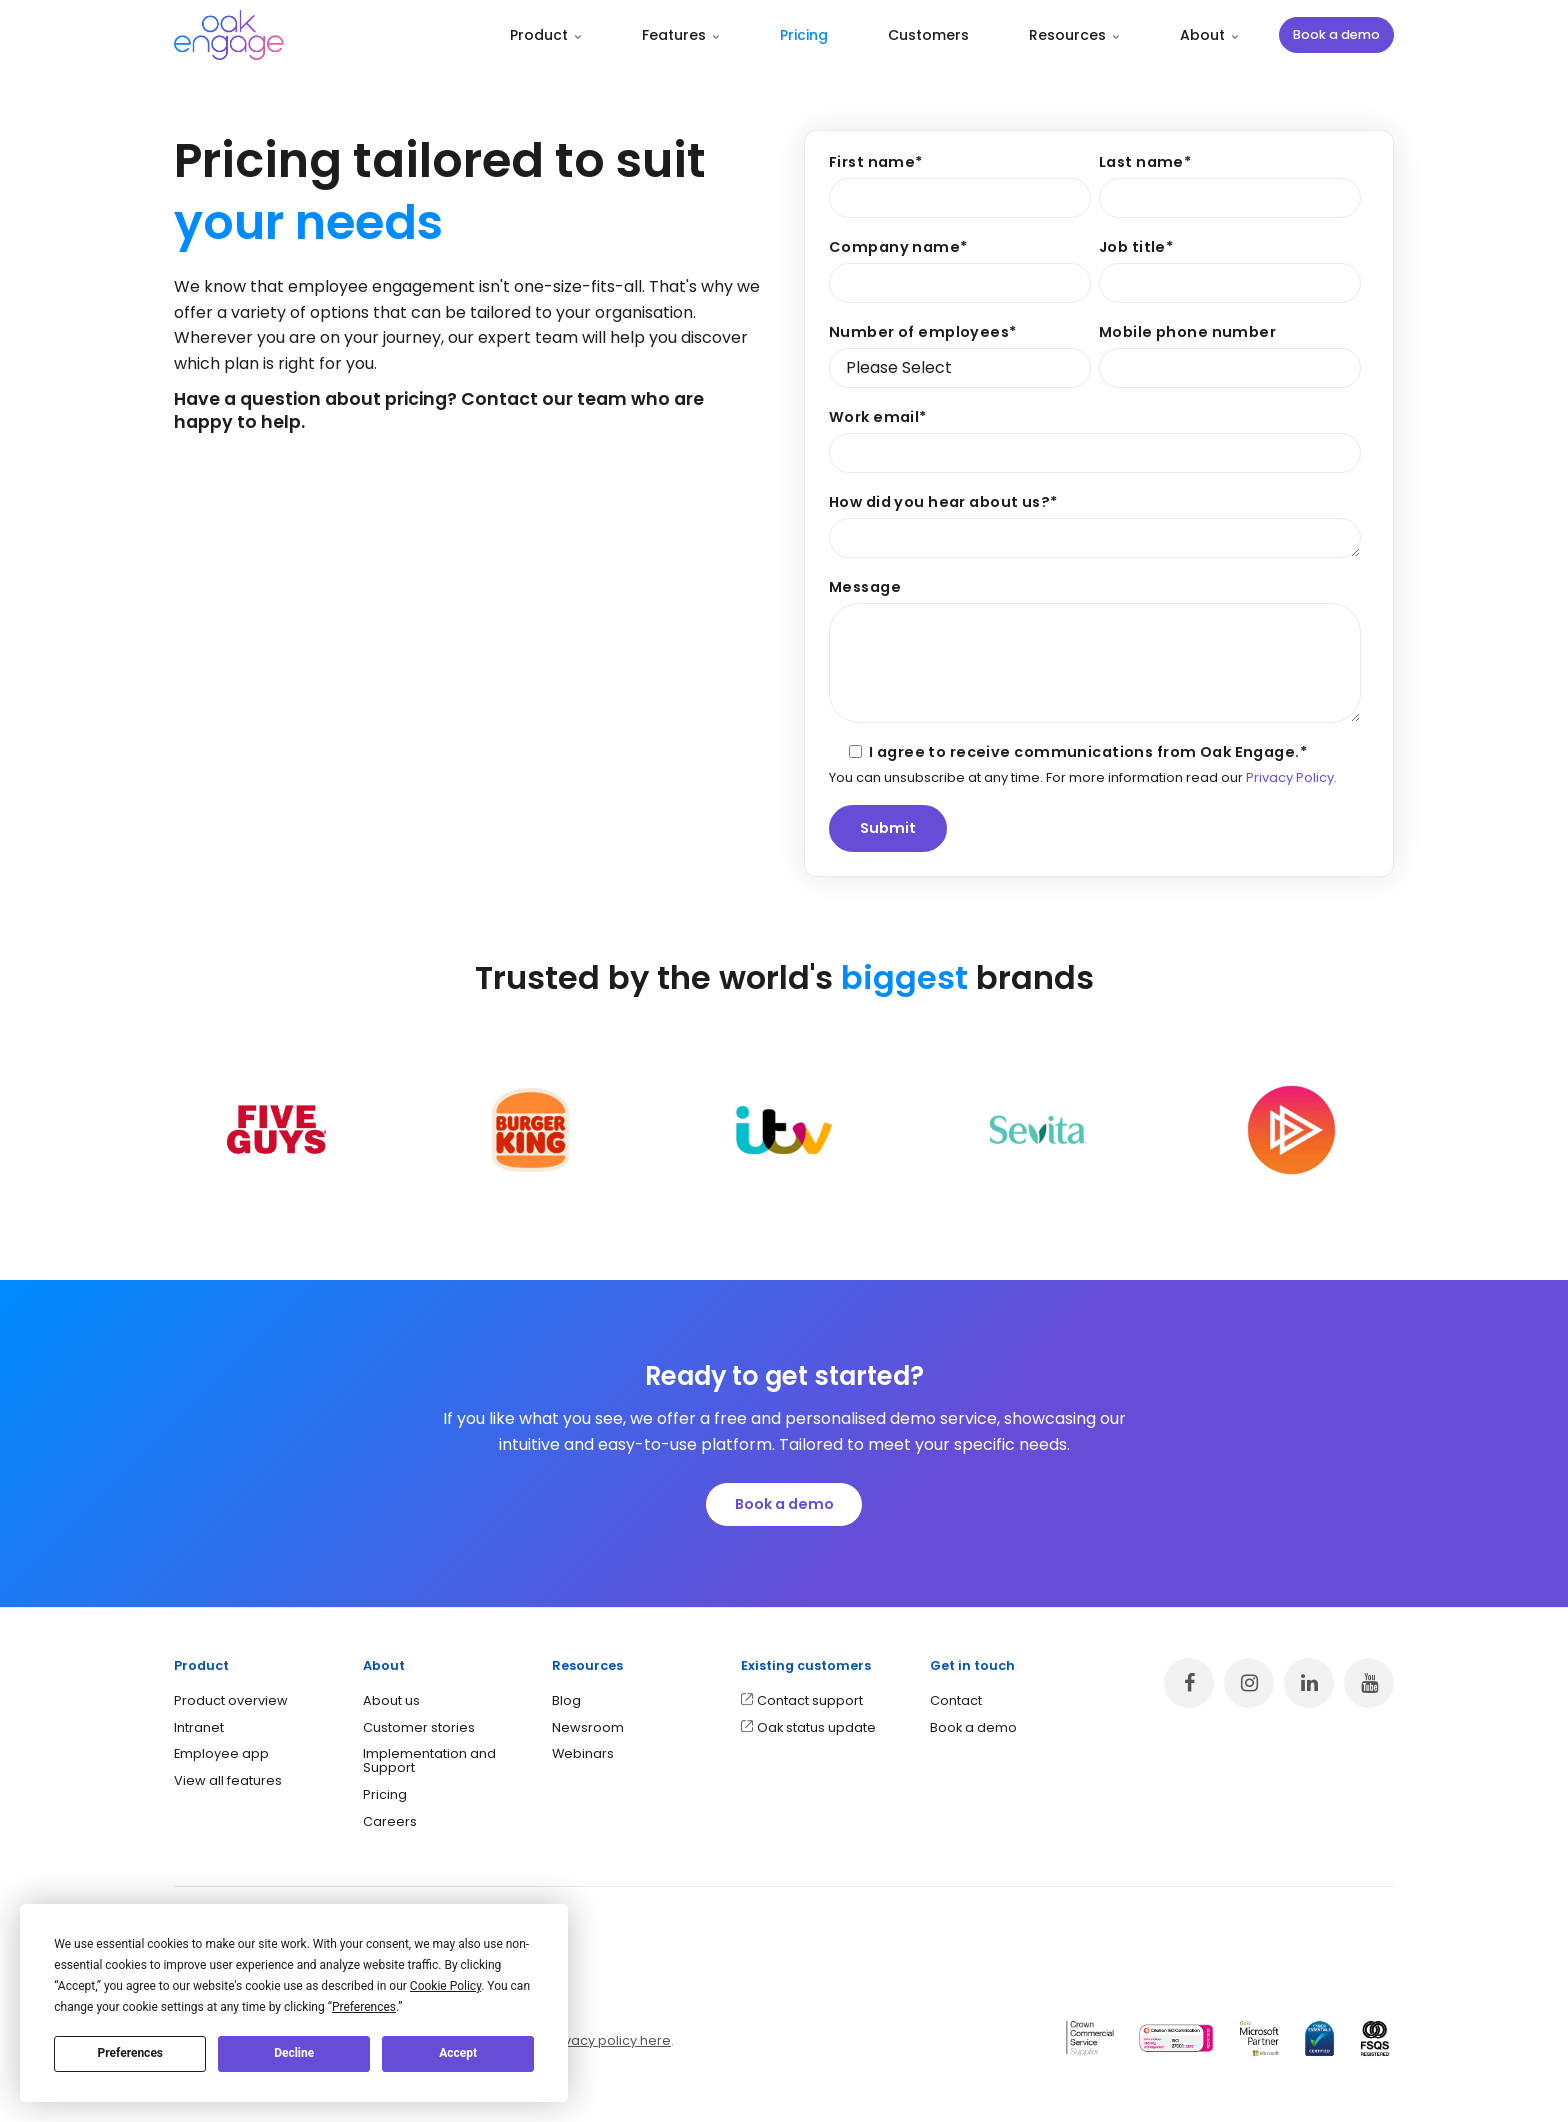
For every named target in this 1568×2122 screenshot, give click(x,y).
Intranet (199, 1727)
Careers (390, 1821)
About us (391, 1700)
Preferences (131, 2053)
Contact (956, 1700)
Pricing (804, 35)
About (1209, 35)
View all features (228, 1780)
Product (546, 35)
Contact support (810, 1700)
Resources (1074, 35)
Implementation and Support (429, 1760)
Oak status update (816, 1727)
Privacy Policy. (1291, 777)
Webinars (583, 1753)
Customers (928, 35)
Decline (294, 2053)
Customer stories (419, 1727)
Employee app (221, 1753)
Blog (566, 1700)
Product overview (231, 1700)
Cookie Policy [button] (445, 1986)
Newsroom (588, 1727)
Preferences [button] (364, 2007)
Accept (458, 2053)
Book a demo (1336, 34)
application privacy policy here (570, 2040)
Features (681, 35)
